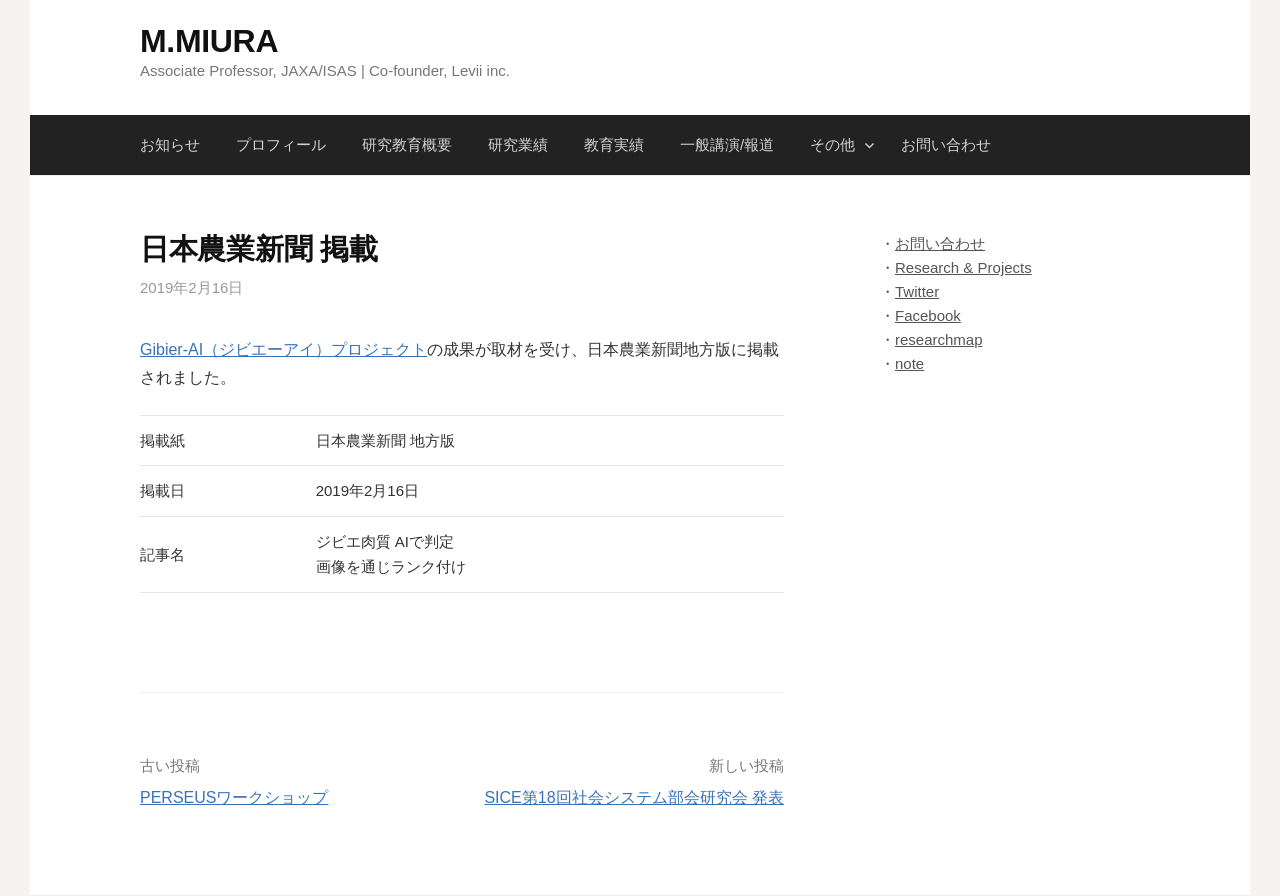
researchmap (939, 339)
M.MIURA (209, 41)
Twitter (917, 291)
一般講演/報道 (727, 144)
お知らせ (170, 144)
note (909, 363)
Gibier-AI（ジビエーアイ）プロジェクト (283, 349)
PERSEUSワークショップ (234, 797)
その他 (832, 144)
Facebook (928, 315)
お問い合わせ (946, 144)
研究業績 (518, 144)
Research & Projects (963, 267)
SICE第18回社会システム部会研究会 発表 (634, 797)
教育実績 (614, 144)
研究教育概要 (407, 144)
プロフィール (281, 144)
